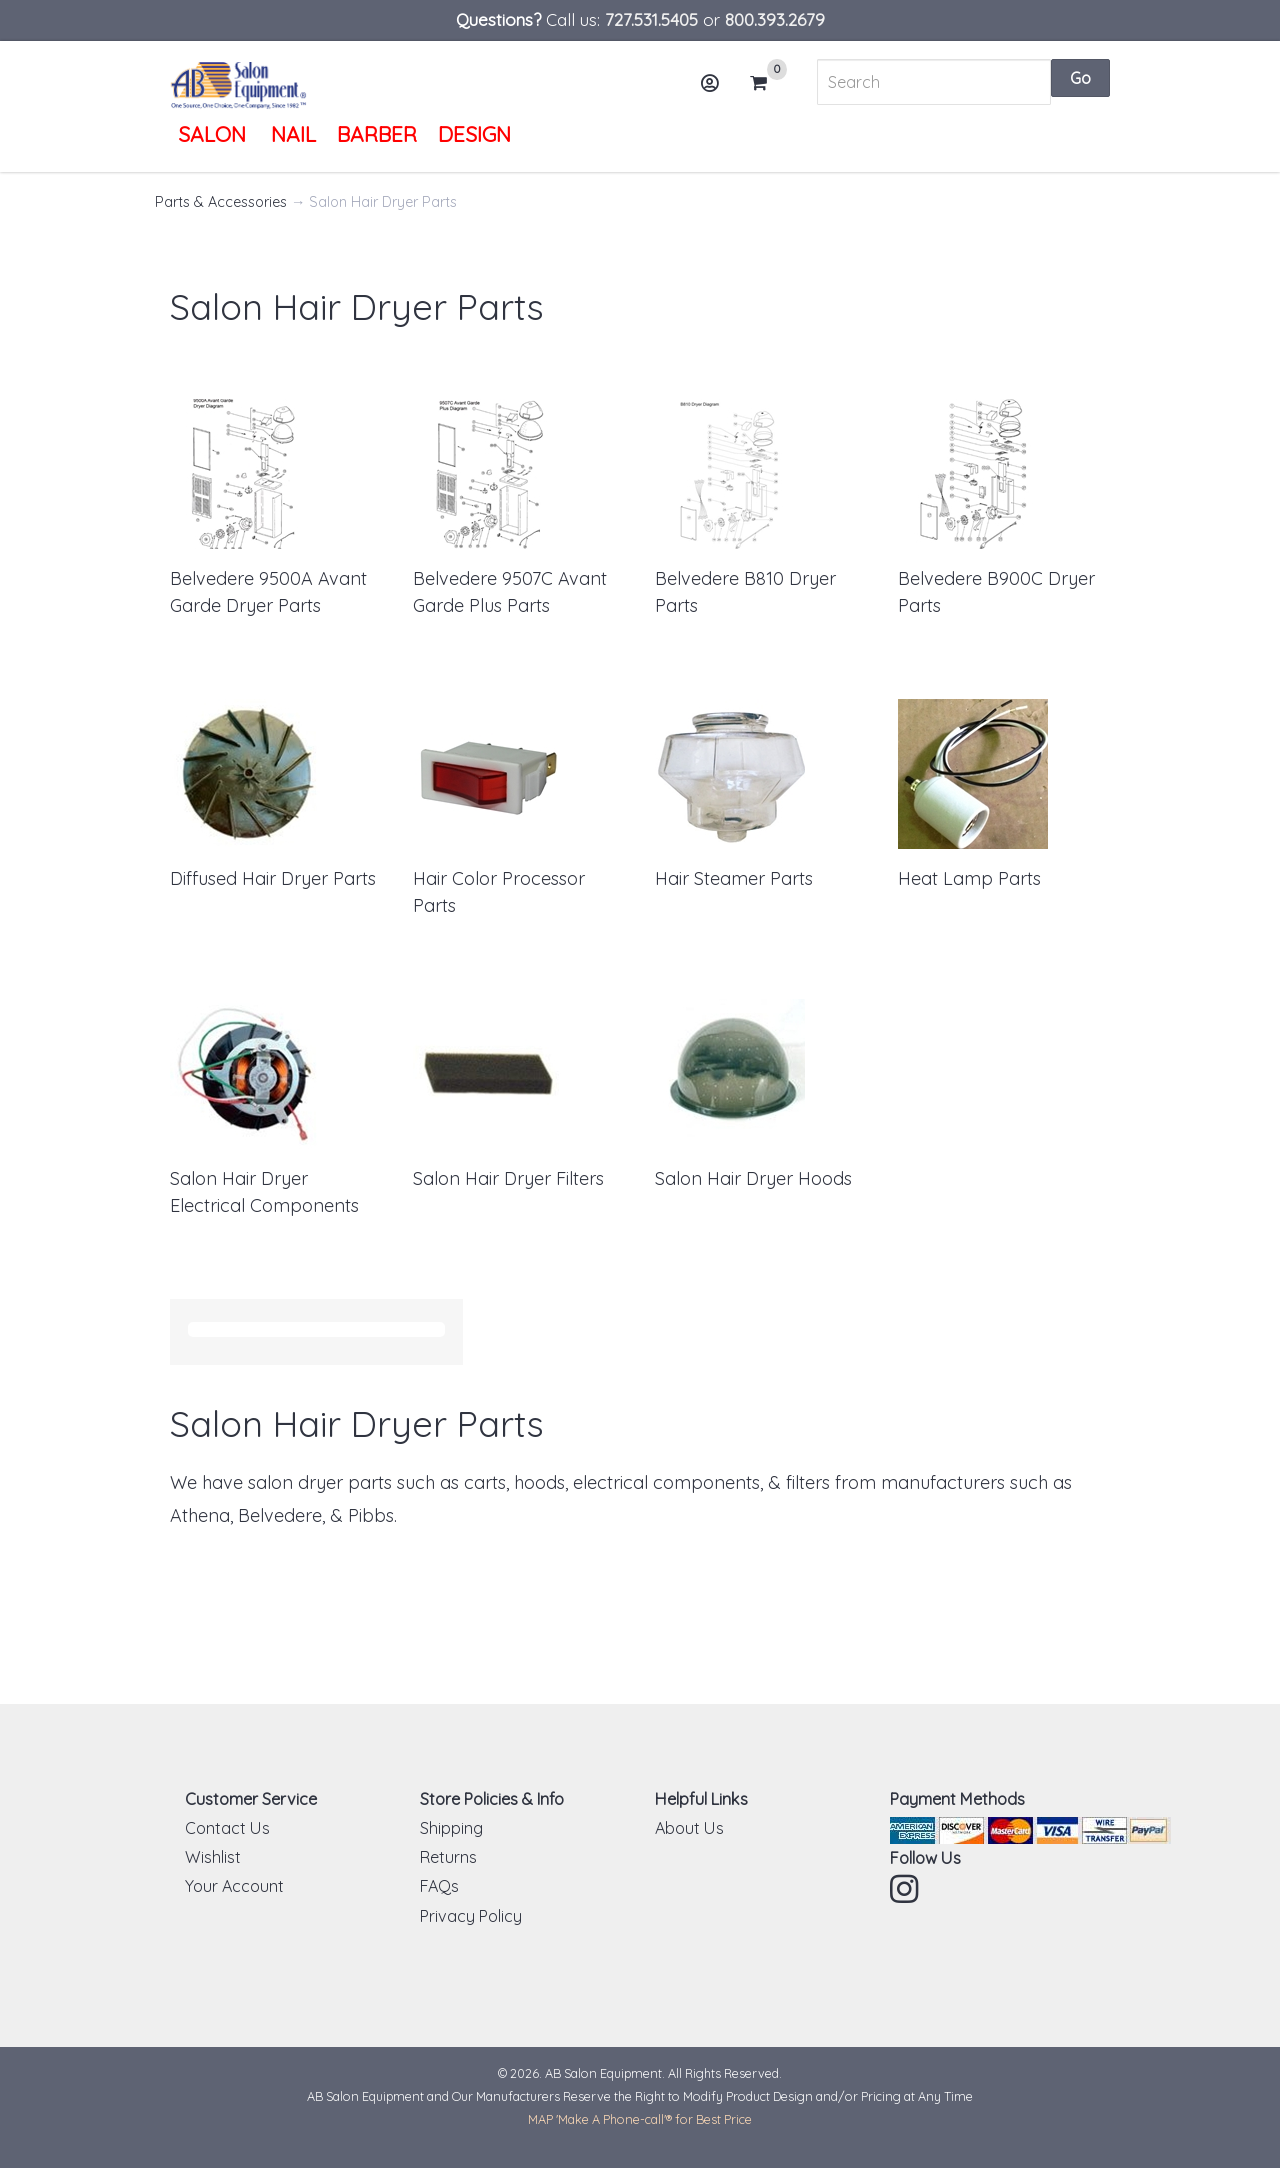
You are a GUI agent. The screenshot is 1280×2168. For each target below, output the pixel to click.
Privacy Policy (471, 1916)
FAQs (439, 1886)
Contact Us (227, 1828)
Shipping (451, 1828)
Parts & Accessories (221, 202)
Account (717, 90)
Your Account (234, 1886)
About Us (689, 1828)
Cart (767, 83)
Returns (448, 1857)
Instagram (906, 1889)
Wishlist (213, 1857)
